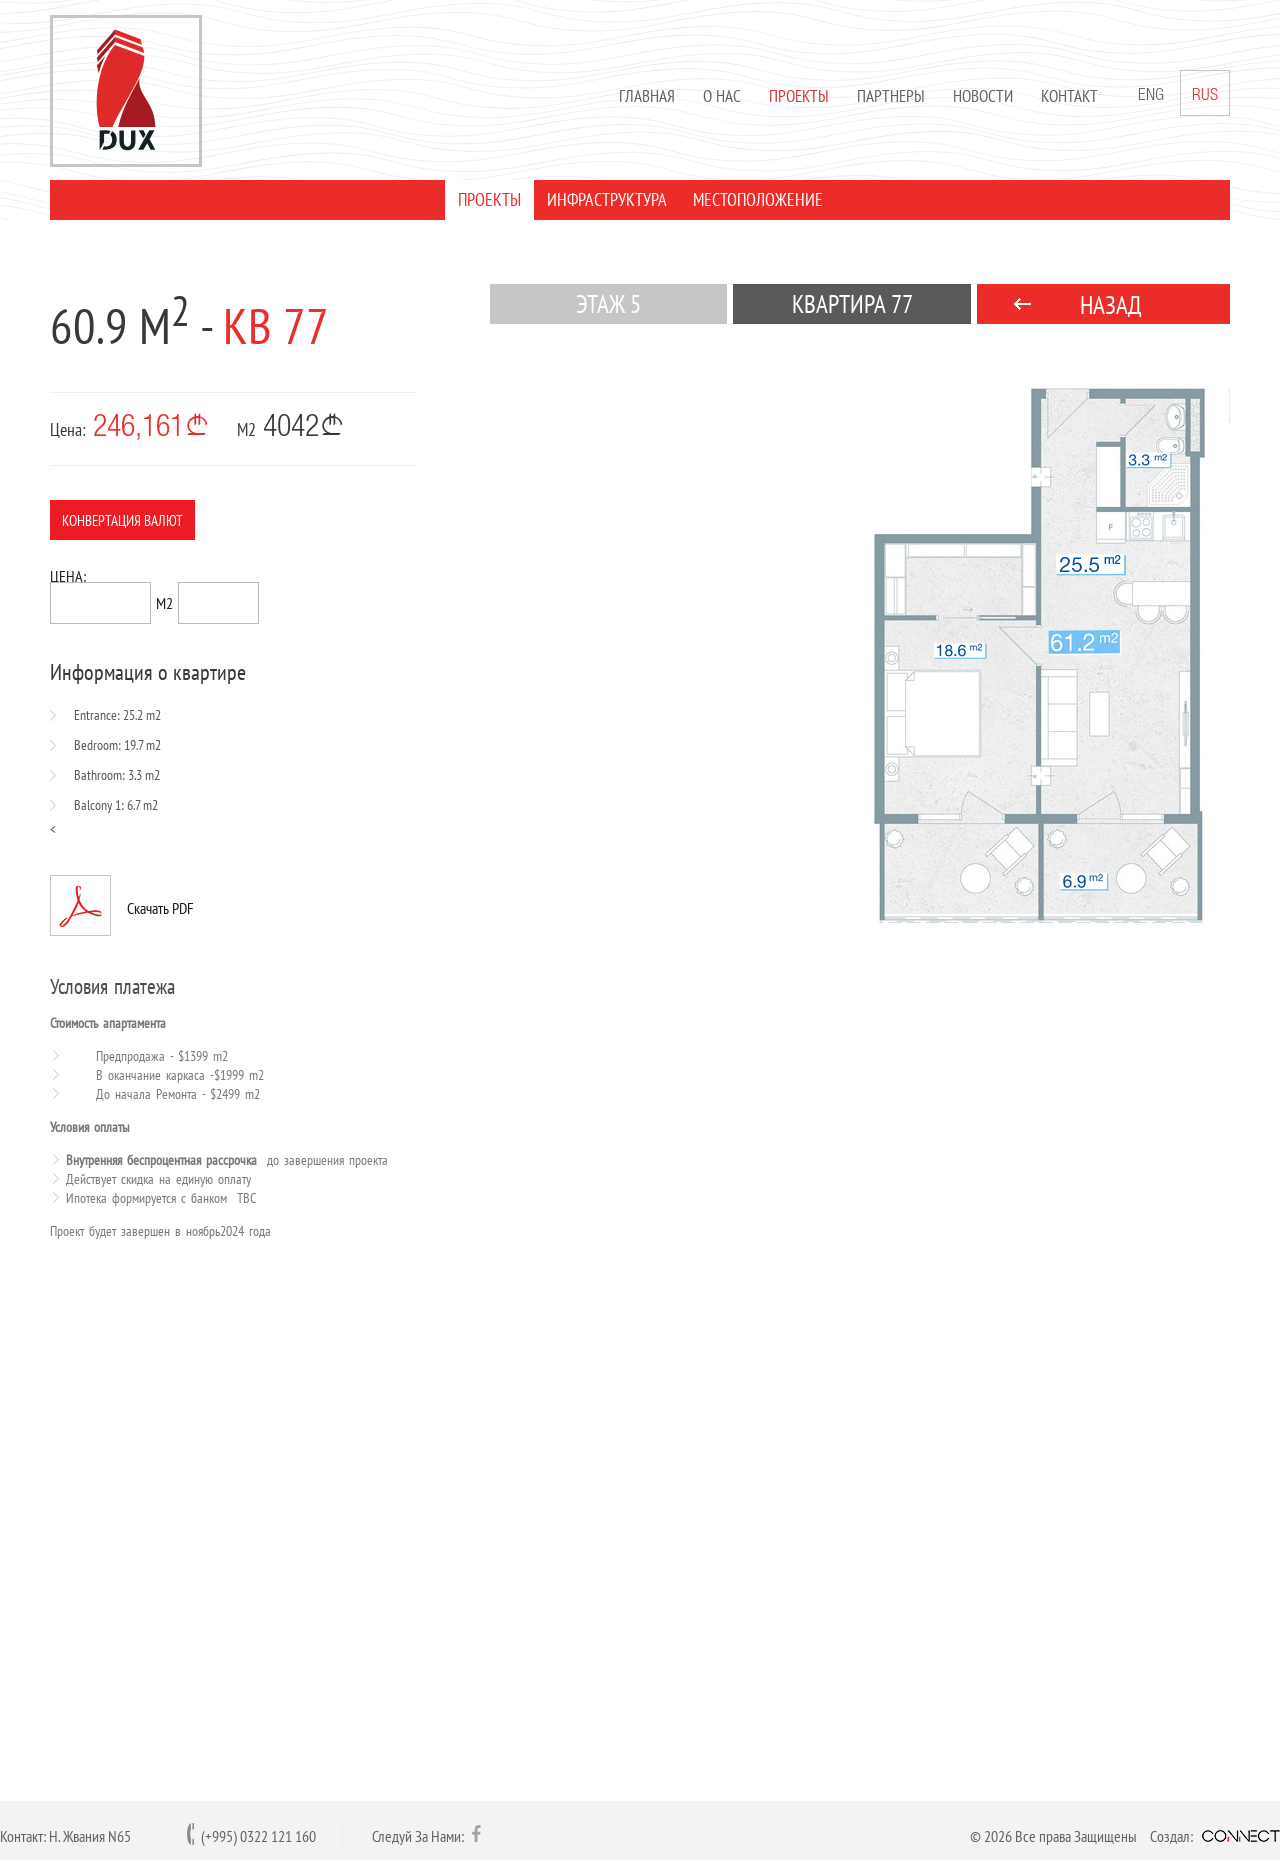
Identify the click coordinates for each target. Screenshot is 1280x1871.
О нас (722, 96)
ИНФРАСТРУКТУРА (607, 199)
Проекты (799, 96)
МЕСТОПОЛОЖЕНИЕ (758, 199)
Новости (983, 96)
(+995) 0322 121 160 (258, 1836)
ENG (1151, 96)
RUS (1205, 93)
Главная (647, 96)
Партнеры (891, 96)
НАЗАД (1111, 305)
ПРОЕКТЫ (489, 199)
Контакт (1069, 96)
